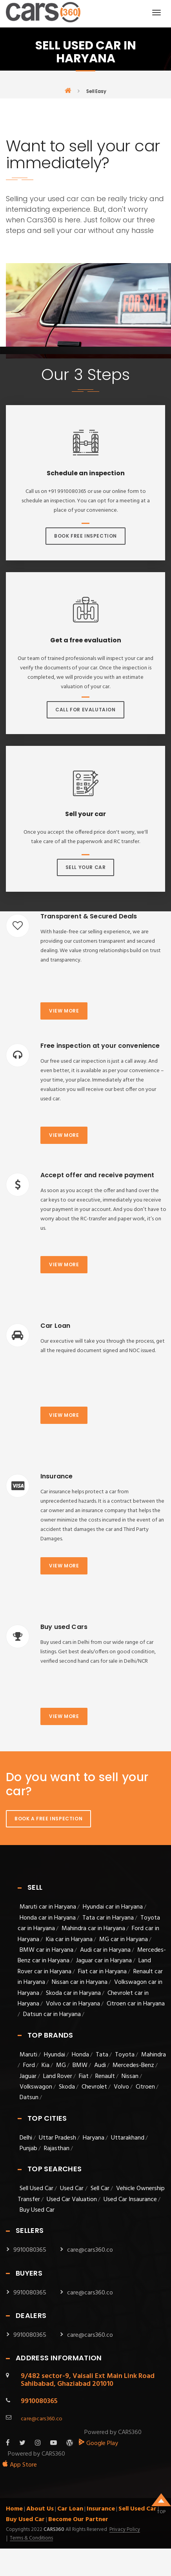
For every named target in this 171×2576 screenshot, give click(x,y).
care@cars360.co (90, 2250)
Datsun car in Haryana (52, 2014)
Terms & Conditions (31, 2538)
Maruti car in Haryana (48, 1907)
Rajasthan (56, 2148)
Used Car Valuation (72, 2199)
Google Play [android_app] (98, 2443)
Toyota (125, 2055)
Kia (45, 2065)
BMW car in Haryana (46, 1950)
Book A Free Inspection (48, 1818)
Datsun (29, 2097)
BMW (80, 2065)
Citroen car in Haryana (136, 2004)
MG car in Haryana (123, 1939)
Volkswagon (36, 2087)
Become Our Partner (78, 2519)
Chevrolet (94, 2087)
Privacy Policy (124, 2529)
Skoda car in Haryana (73, 1993)
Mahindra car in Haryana (93, 1928)
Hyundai (54, 2055)
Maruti (28, 2055)
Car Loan (70, 2509)
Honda (80, 2055)
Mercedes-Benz (133, 2065)
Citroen (145, 2087)
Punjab (28, 2148)
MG (61, 2065)
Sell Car (100, 2188)
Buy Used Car (37, 2210)
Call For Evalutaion (85, 709)
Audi (100, 2065)
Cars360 (53, 2529)
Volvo (121, 2087)
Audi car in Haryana (105, 1950)
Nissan (130, 2076)
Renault (105, 2076)
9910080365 (29, 2250)
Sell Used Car (36, 2188)
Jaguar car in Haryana (104, 1961)
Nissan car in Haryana (79, 1982)
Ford (29, 2065)
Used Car (72, 2188)
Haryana (93, 2138)
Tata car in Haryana (108, 1918)
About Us (40, 2509)
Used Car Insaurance (130, 2199)
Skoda (67, 2087)
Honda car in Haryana (48, 1918)
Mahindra (153, 2055)
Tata (102, 2055)
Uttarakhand (127, 2138)
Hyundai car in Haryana (113, 1907)
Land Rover (57, 2076)
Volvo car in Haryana (73, 2004)
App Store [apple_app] (19, 2465)
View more (64, 1010)
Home (14, 2509)
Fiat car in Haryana (102, 1972)
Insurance (101, 2509)
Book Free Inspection (85, 536)
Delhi (26, 2138)
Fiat (84, 2076)
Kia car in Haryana (69, 1939)
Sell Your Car (85, 867)
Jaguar (28, 2076)
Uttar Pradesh (57, 2138)
